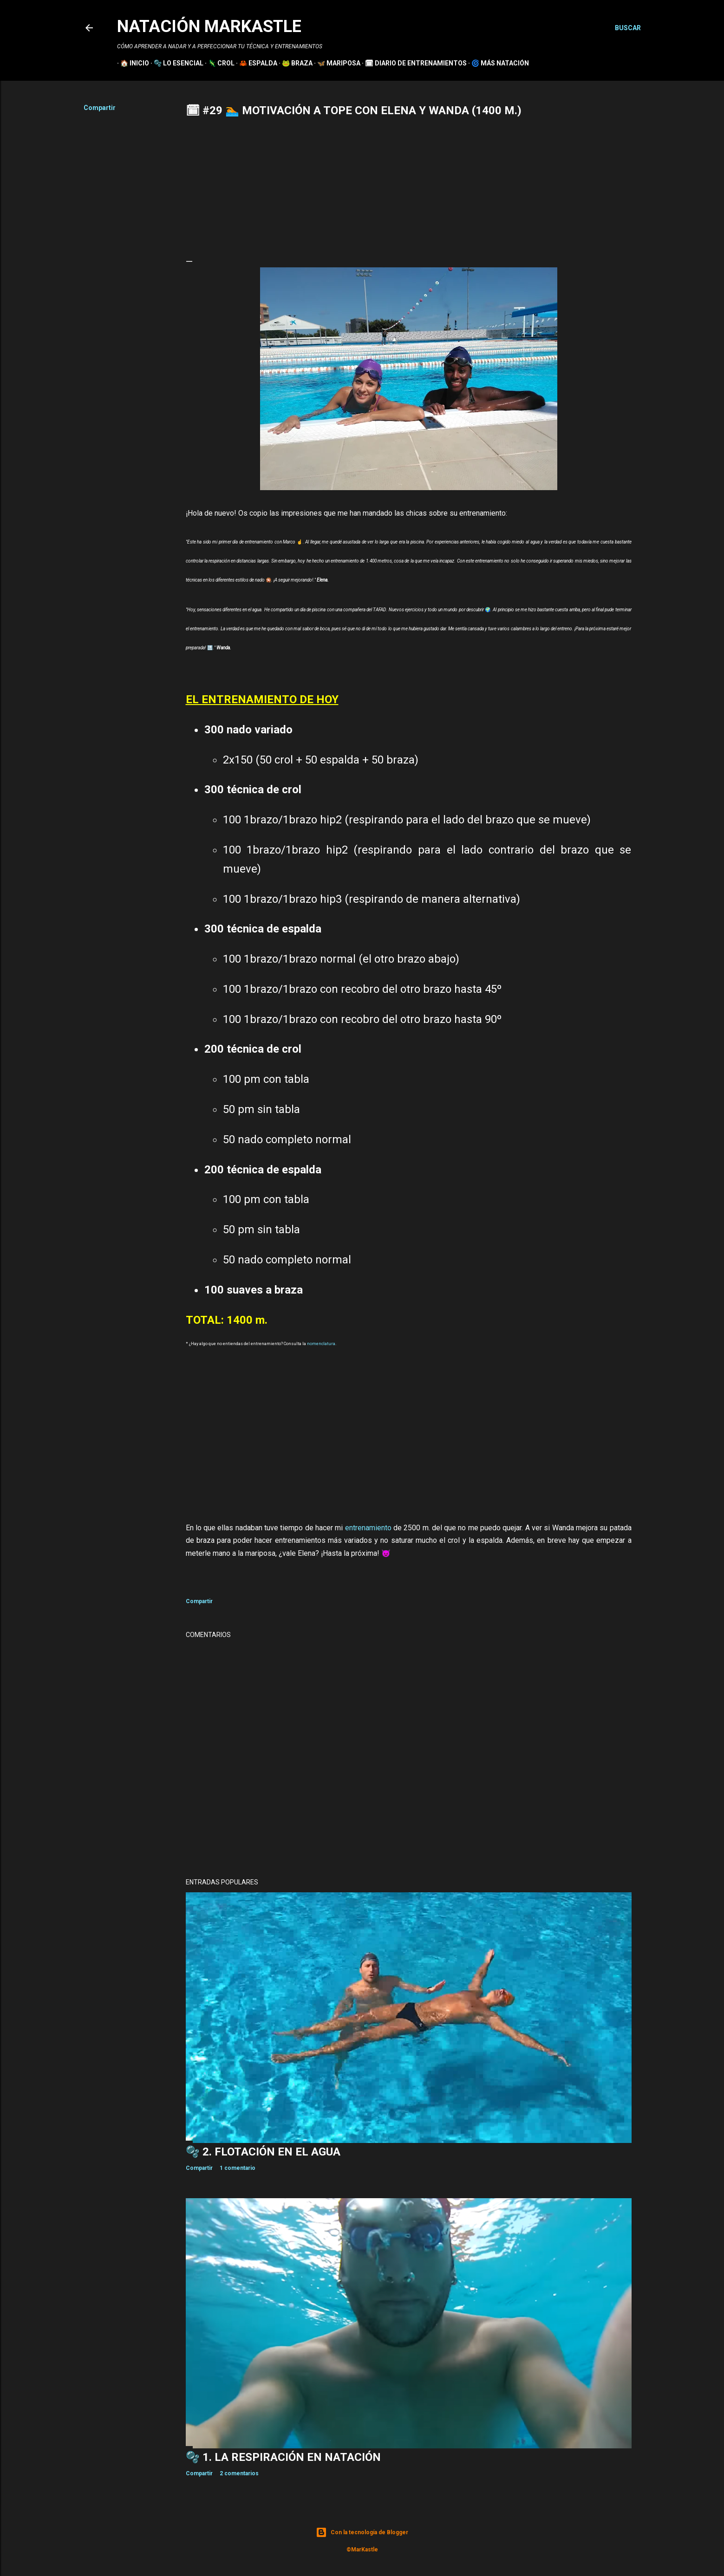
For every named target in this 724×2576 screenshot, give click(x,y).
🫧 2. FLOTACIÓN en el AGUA (263, 2151)
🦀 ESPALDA (255, 63)
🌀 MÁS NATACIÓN (497, 63)
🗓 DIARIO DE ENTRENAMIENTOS (412, 63)
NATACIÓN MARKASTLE (209, 26)
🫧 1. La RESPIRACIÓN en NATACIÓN (283, 2457)
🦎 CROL (218, 63)
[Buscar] (628, 28)
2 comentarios (239, 2473)
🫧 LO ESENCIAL (175, 63)
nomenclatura (321, 1343)
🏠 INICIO (131, 63)
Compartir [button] (100, 107)
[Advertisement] (409, 187)
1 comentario (237, 2168)
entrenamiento (368, 1527)
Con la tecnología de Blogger (362, 2532)
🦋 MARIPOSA (335, 63)
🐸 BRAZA (294, 63)
